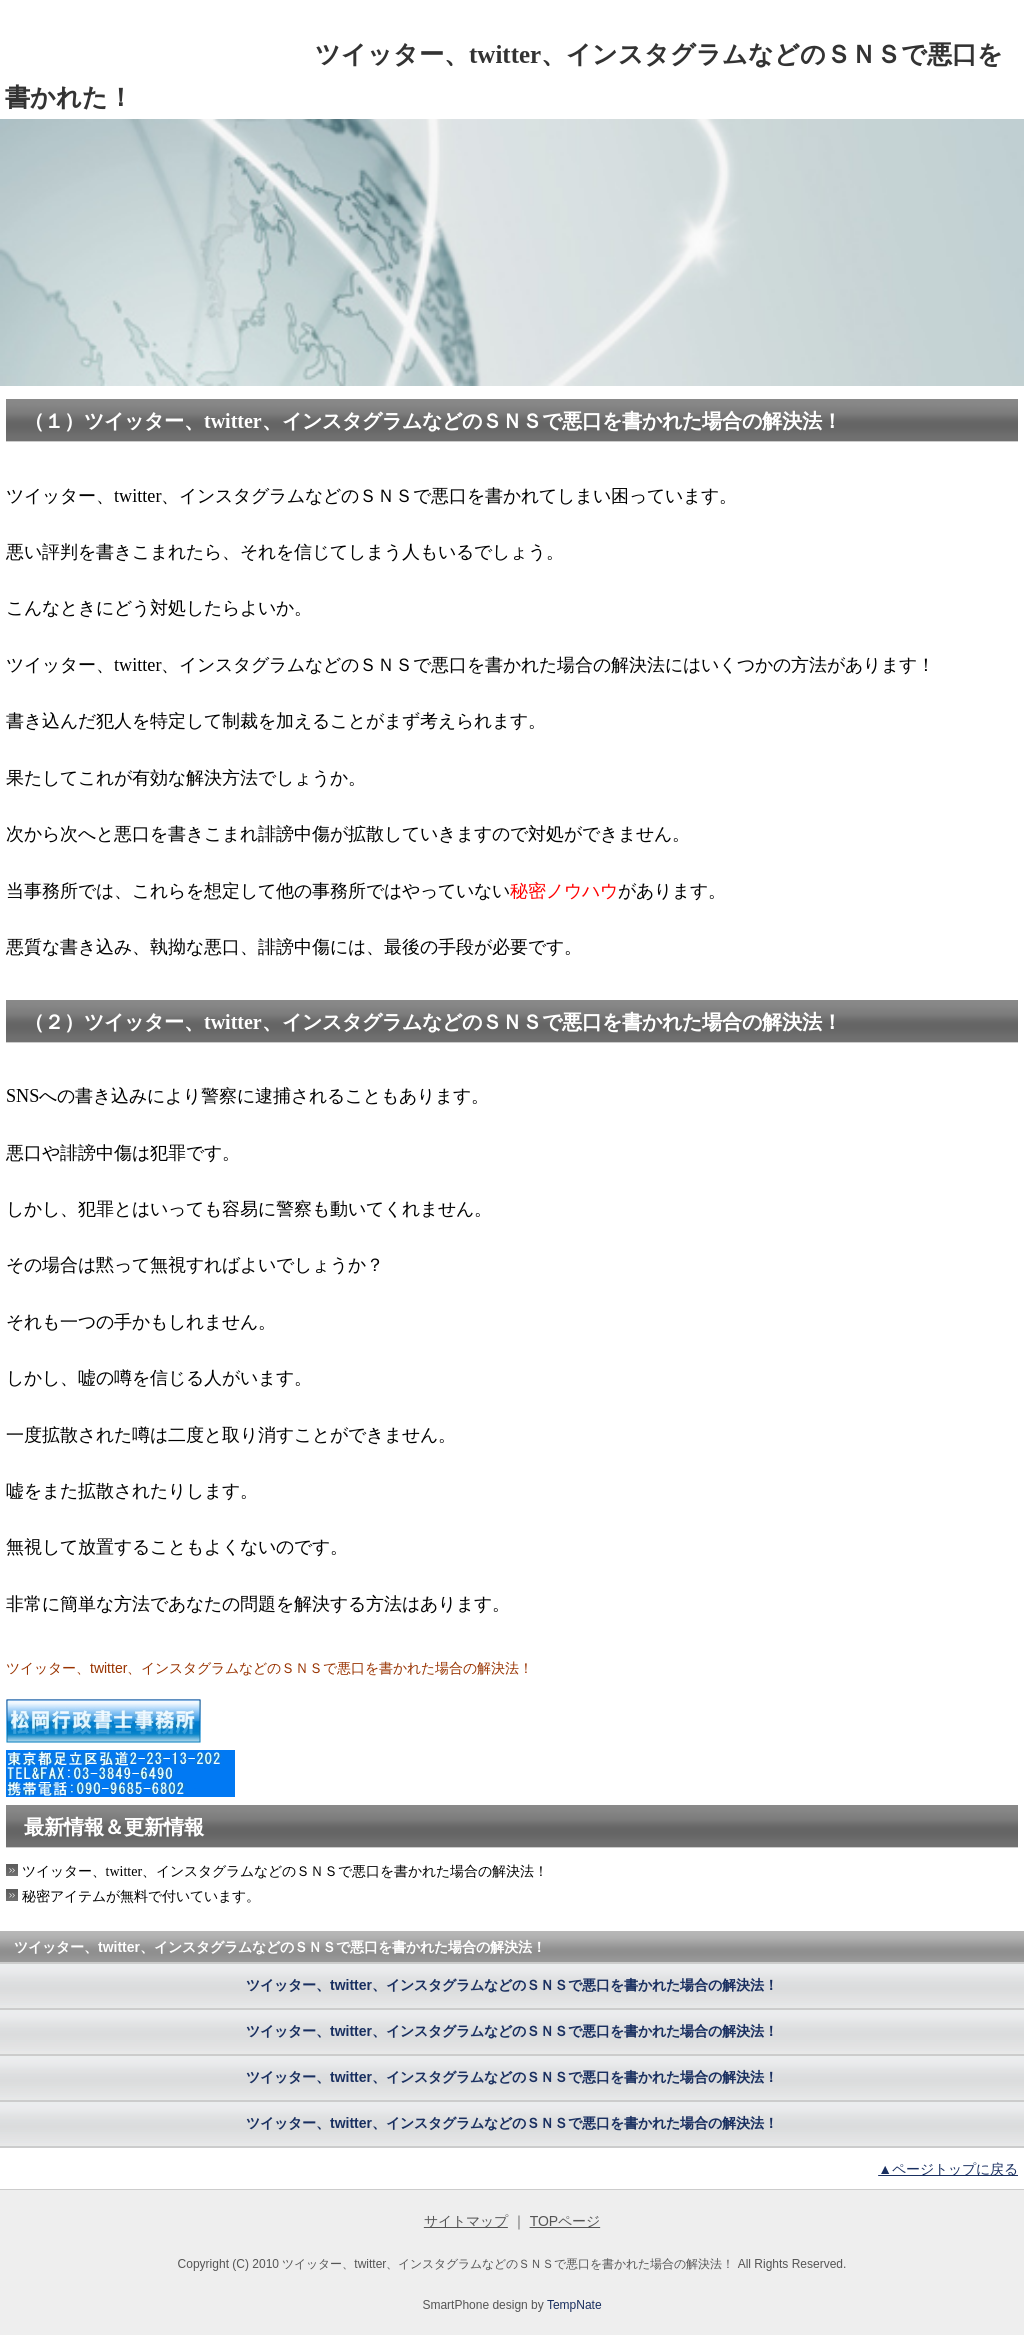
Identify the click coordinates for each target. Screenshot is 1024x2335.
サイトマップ (466, 2221)
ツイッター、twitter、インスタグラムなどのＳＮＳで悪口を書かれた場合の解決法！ (512, 1985)
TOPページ (565, 2221)
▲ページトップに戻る (948, 2169)
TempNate (574, 2305)
